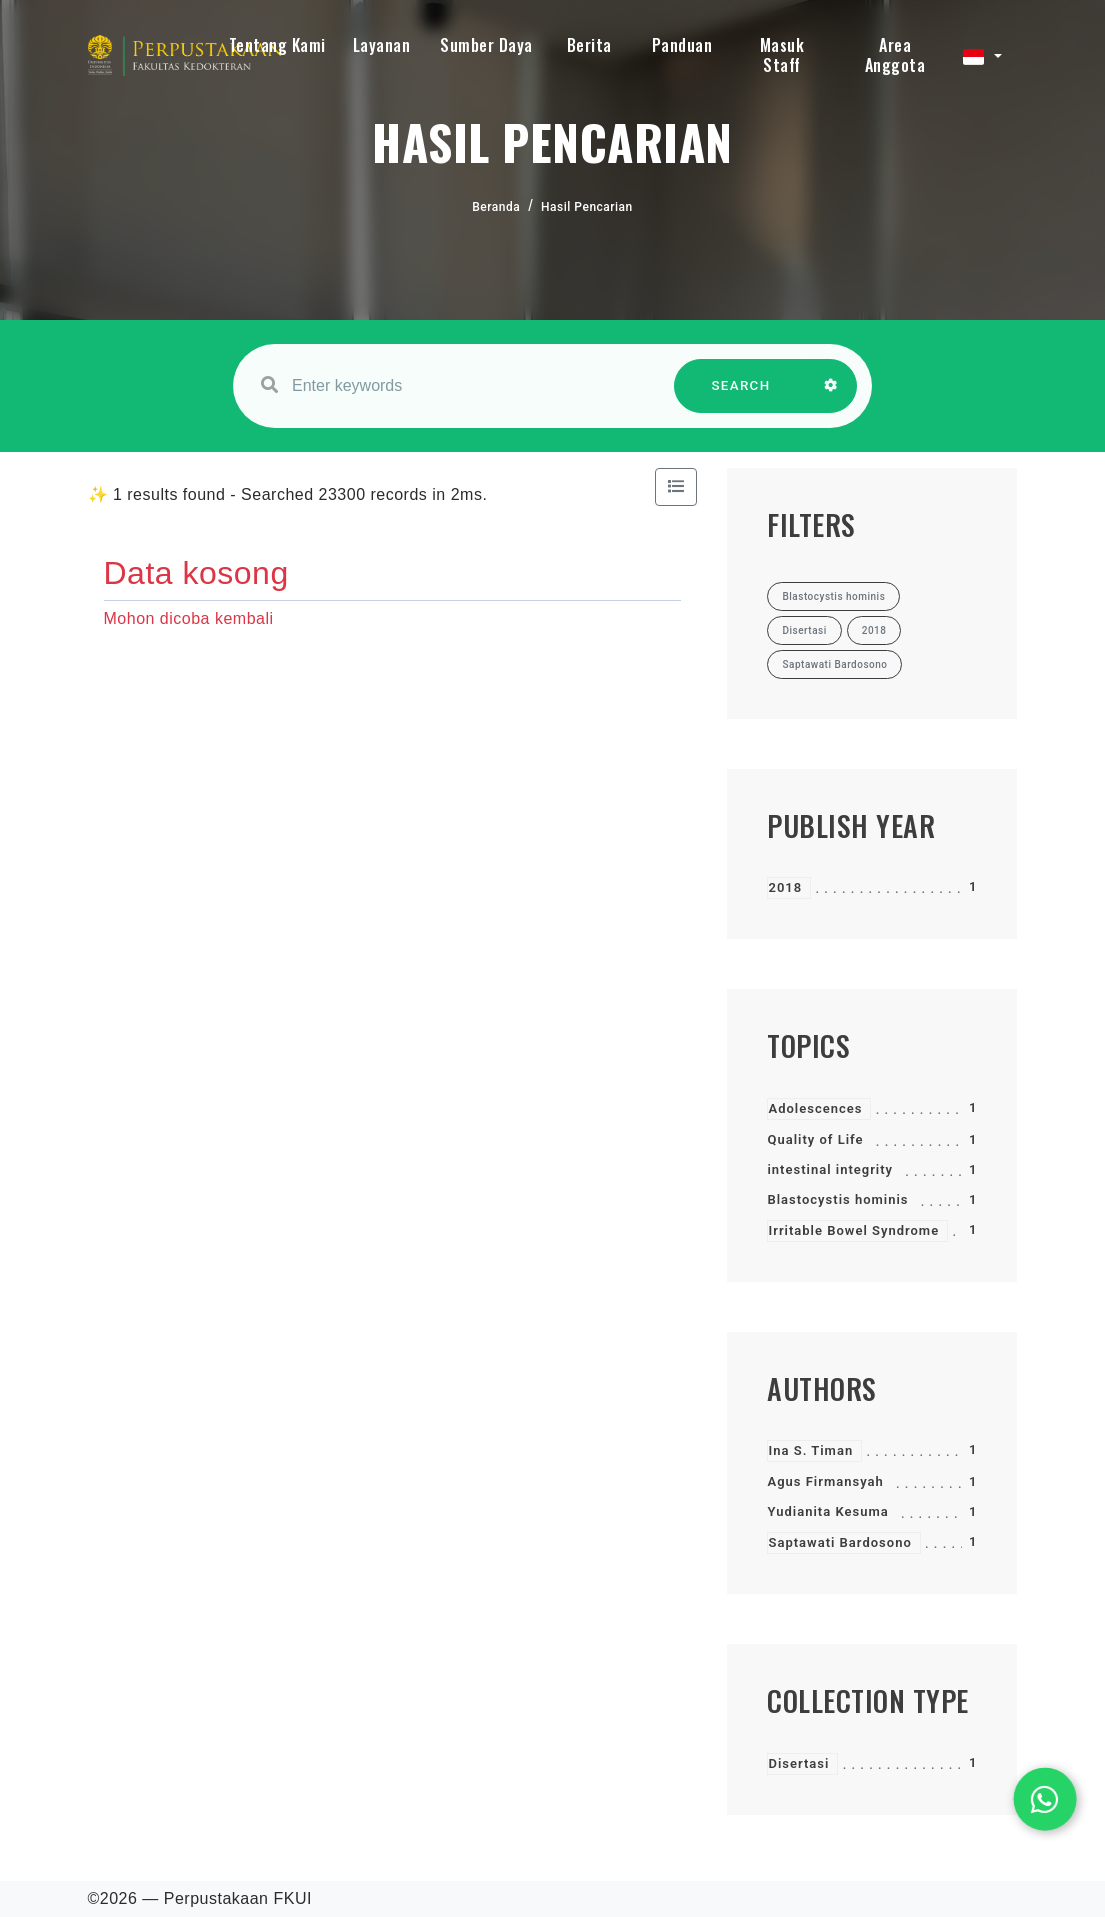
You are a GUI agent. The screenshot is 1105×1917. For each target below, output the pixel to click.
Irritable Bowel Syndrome (853, 1230)
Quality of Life (815, 1139)
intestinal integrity (830, 1169)
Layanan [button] (382, 45)
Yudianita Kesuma (827, 1511)
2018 (785, 887)
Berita (589, 45)
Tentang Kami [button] (277, 45)
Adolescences (815, 1108)
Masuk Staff (782, 55)
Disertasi (798, 1763)
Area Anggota (895, 55)
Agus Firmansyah (825, 1481)
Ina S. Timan (810, 1450)
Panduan (682, 45)
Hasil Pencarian (587, 207)
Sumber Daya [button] (486, 45)
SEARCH (741, 395)
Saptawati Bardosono (839, 1542)
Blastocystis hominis (837, 1199)
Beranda (496, 207)
